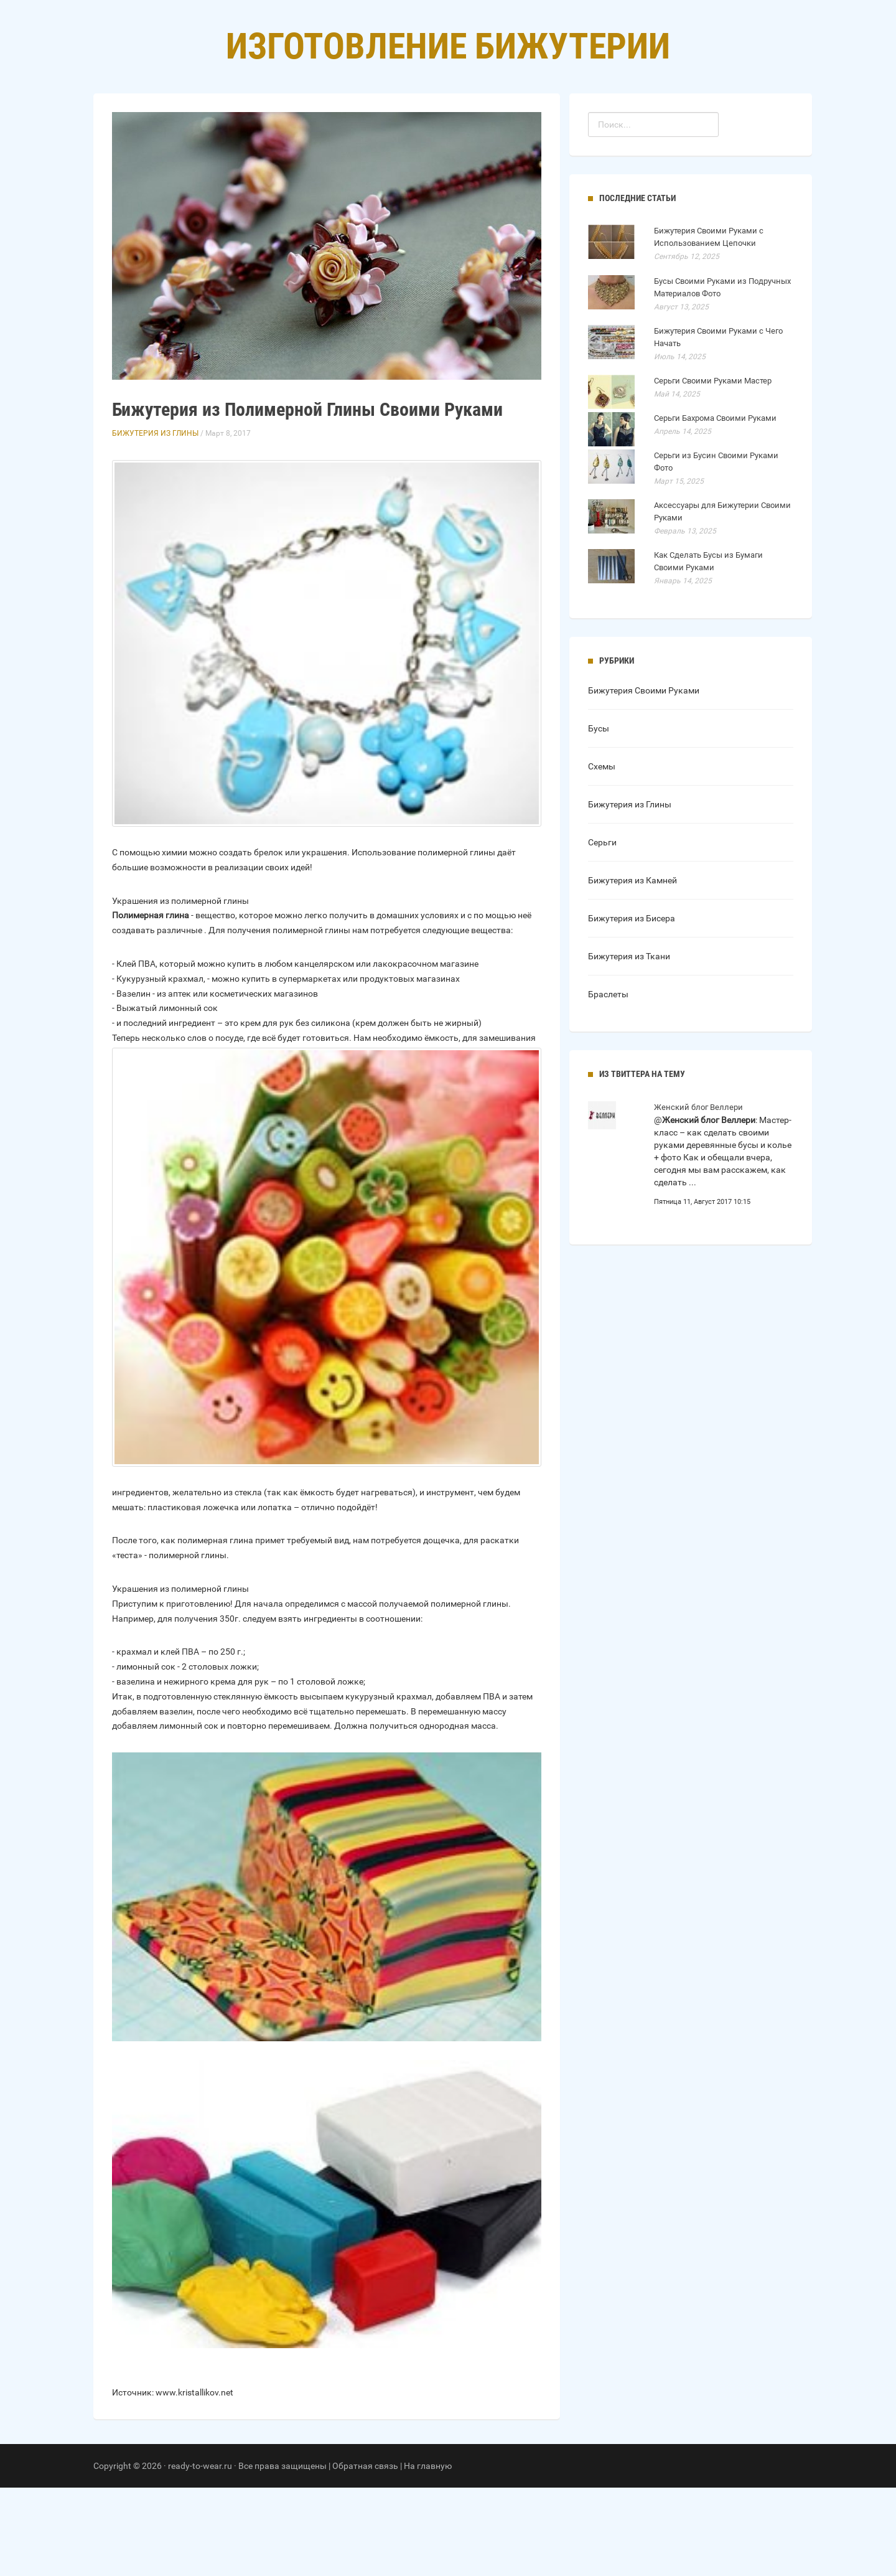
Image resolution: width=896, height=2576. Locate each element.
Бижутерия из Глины (155, 521)
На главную (428, 2554)
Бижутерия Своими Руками (643, 779)
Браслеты (608, 1083)
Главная (373, 125)
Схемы (601, 855)
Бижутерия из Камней (632, 969)
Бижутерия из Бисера (631, 1007)
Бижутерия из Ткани (629, 1045)
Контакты (500, 125)
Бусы (598, 817)
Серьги (602, 931)
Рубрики (434, 125)
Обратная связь (365, 2554)
